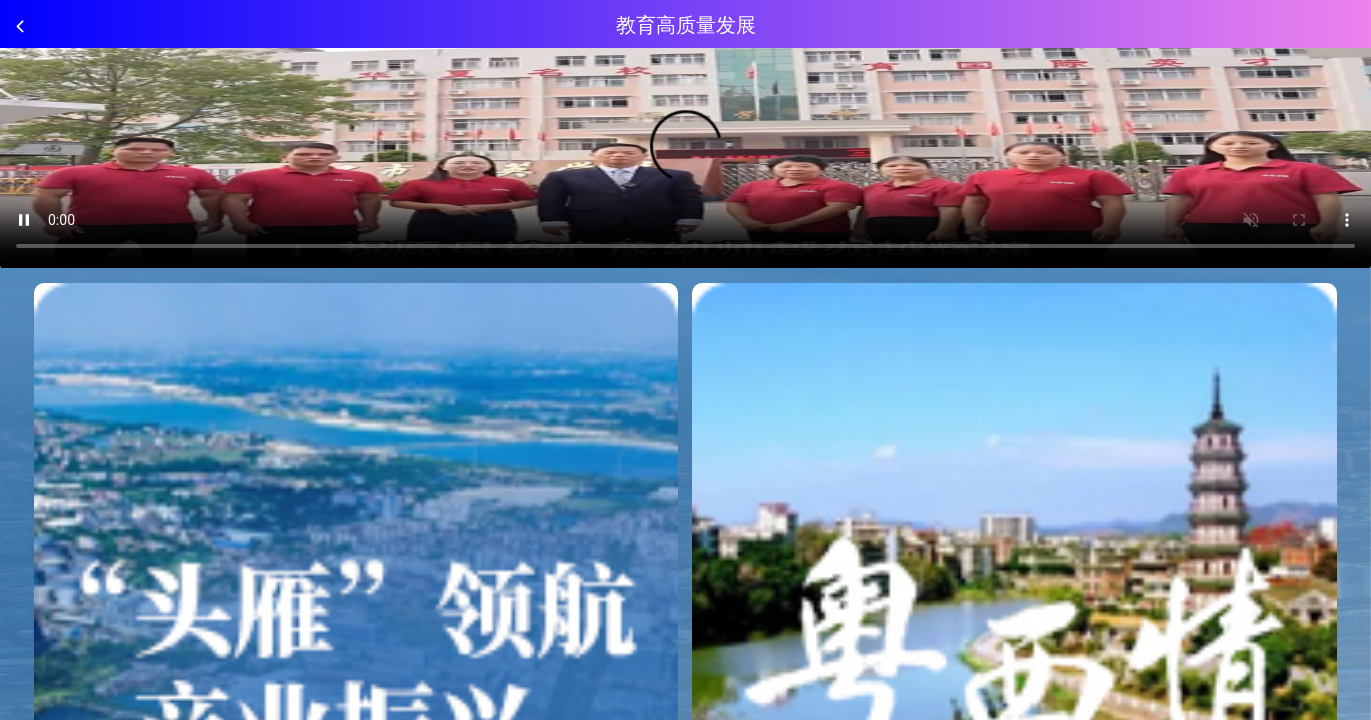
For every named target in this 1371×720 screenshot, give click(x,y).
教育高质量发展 (686, 26)
